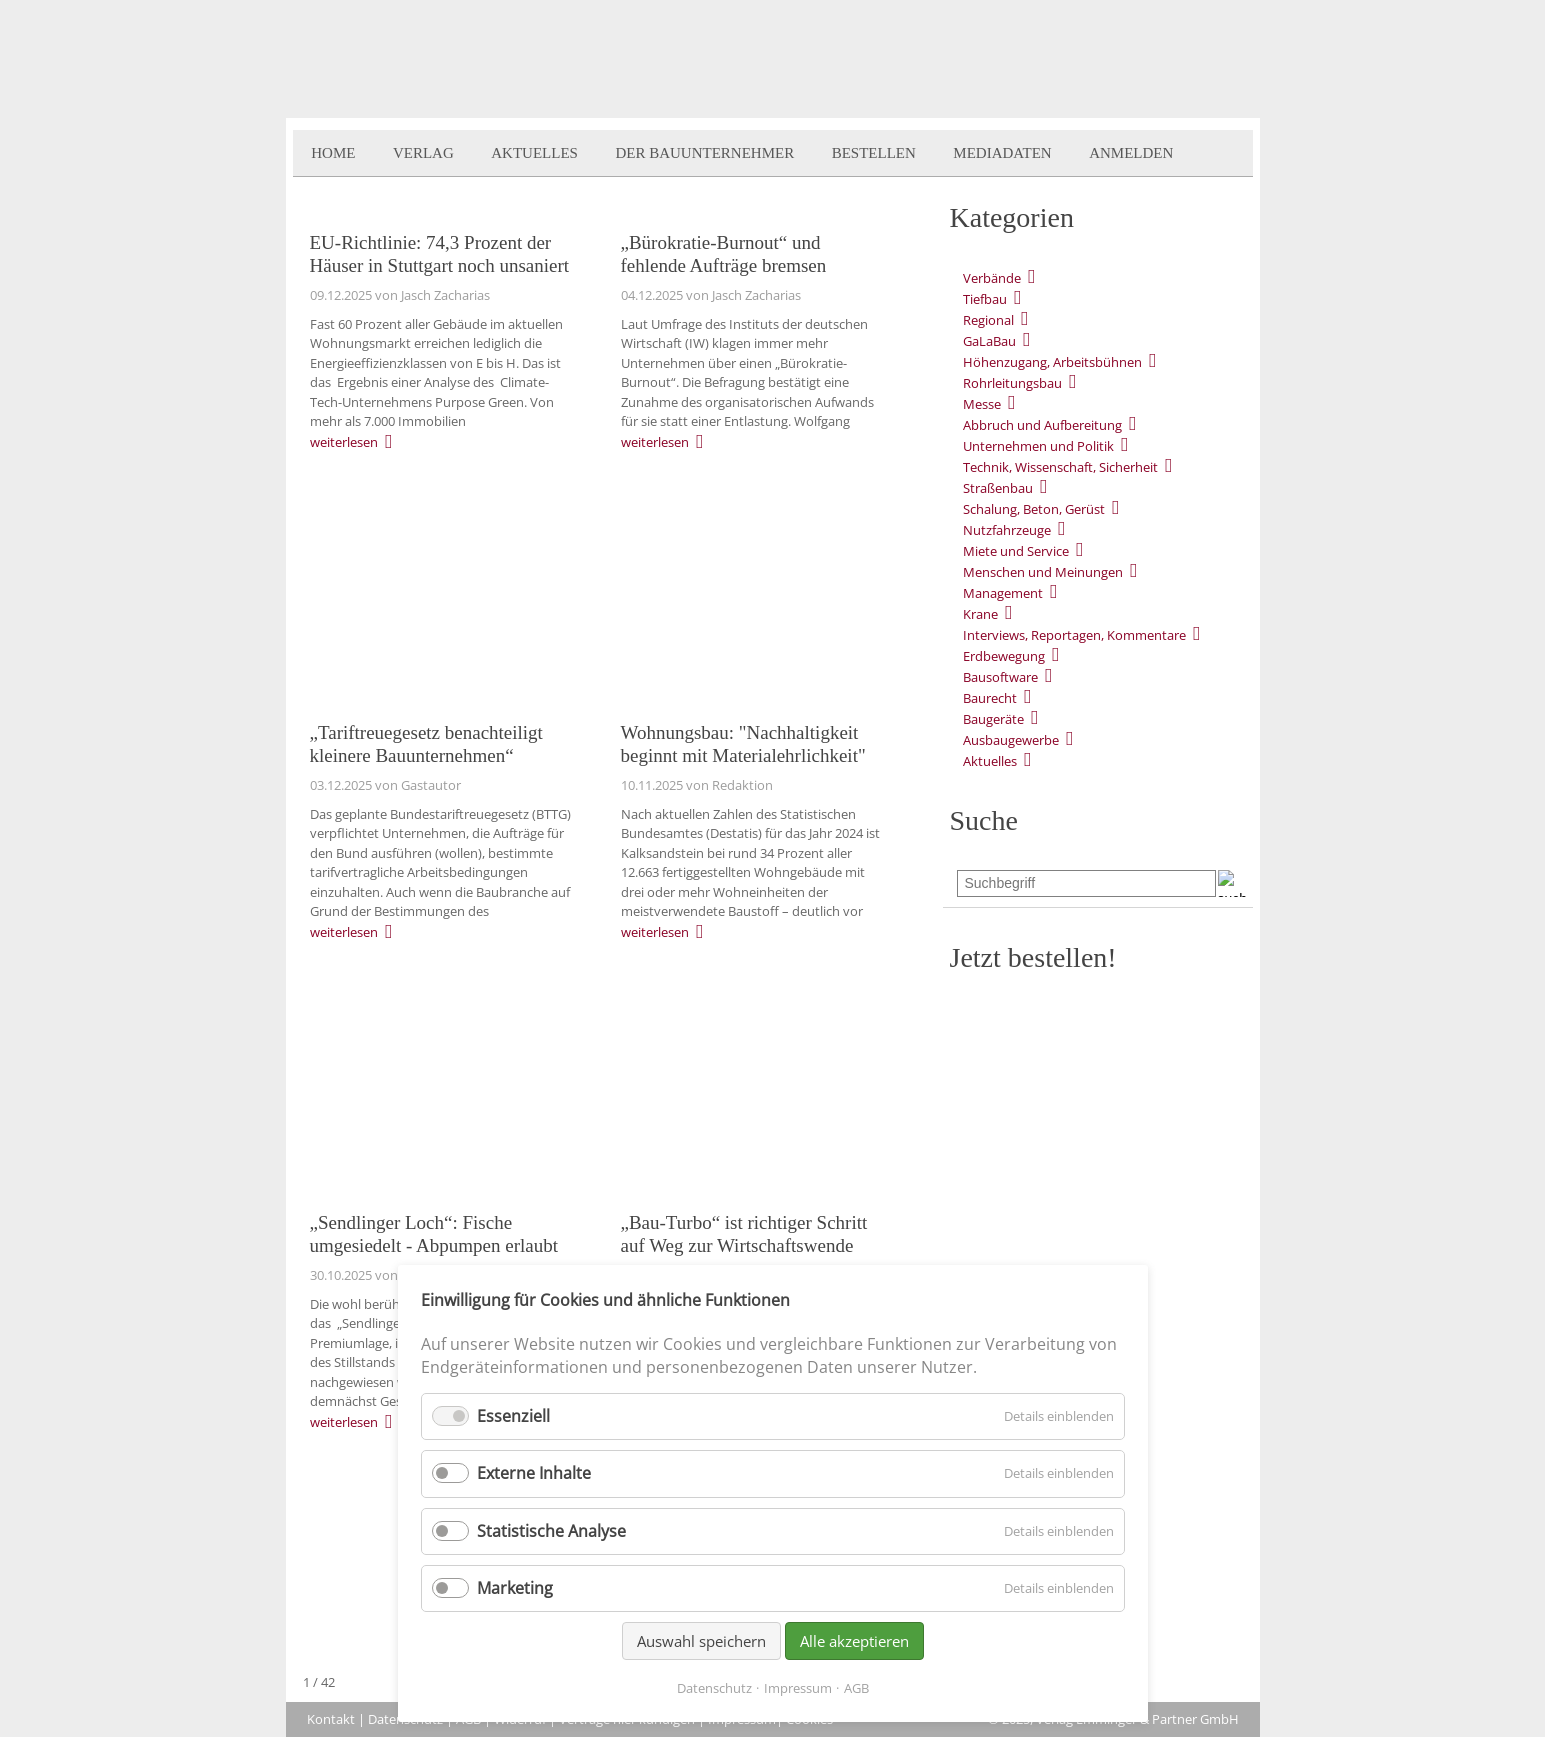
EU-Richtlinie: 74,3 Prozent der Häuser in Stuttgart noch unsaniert (440, 254)
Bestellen (874, 153)
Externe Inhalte (534, 1473)
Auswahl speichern (701, 1641)
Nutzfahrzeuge (1007, 530)
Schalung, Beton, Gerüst (1034, 509)
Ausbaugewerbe (1011, 740)
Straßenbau (998, 488)
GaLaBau (989, 341)
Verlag (423, 153)
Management (1003, 593)
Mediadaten (1002, 153)
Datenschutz (714, 1688)
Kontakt (331, 1719)
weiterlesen (344, 442)
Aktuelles (534, 153)
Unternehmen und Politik (1038, 446)
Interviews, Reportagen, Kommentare (1074, 635)
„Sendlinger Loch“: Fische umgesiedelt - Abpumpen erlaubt (434, 1234)
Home (333, 153)
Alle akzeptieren (854, 1641)
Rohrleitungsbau (1012, 383)
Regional (988, 320)
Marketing (515, 1588)
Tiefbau (985, 299)
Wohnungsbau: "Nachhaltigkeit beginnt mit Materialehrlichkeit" (743, 744)
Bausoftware (1000, 677)
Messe (982, 404)
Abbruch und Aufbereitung (1042, 425)
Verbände (992, 278)
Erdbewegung (1004, 656)
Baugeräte (993, 719)
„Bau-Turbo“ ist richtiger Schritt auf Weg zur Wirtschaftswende (744, 1234)
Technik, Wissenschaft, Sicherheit (1060, 467)
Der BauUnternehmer (704, 153)
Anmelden (1131, 153)
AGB (856, 1688)
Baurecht (990, 698)
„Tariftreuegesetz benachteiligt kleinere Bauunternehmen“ (426, 744)
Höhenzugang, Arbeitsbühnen (1052, 362)
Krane (980, 614)
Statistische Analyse (551, 1531)
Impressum (798, 1688)
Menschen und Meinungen (1043, 572)
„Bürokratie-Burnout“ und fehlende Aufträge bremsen (724, 254)
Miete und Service (1016, 551)
